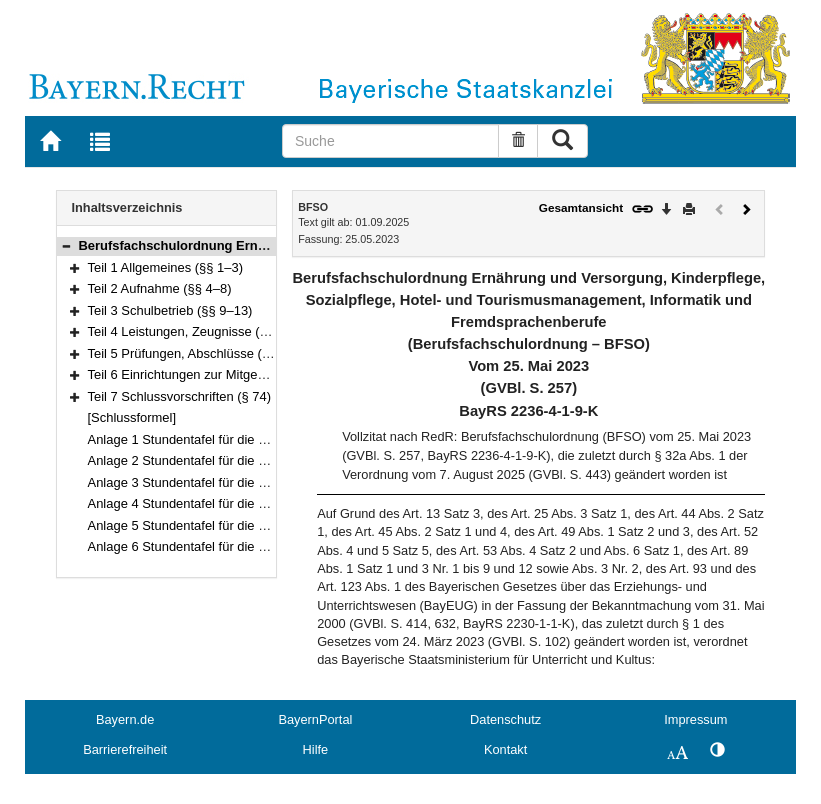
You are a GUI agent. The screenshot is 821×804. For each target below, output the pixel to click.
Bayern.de (125, 719)
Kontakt (505, 749)
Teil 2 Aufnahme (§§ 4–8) (160, 288)
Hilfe (316, 749)
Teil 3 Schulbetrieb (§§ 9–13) (170, 310)
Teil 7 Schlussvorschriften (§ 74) (180, 396)
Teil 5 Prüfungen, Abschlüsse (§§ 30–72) (204, 353)
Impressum (695, 719)
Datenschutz (505, 719)
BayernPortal (315, 719)
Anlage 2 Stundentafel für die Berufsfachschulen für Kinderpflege (274, 460)
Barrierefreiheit (125, 749)
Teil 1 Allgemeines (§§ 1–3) (166, 267)
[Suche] (390, 141)
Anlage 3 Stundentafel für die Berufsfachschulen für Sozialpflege (273, 482)
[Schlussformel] (132, 417)
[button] (66, 245)
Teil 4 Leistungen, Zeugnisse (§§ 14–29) (203, 331)
